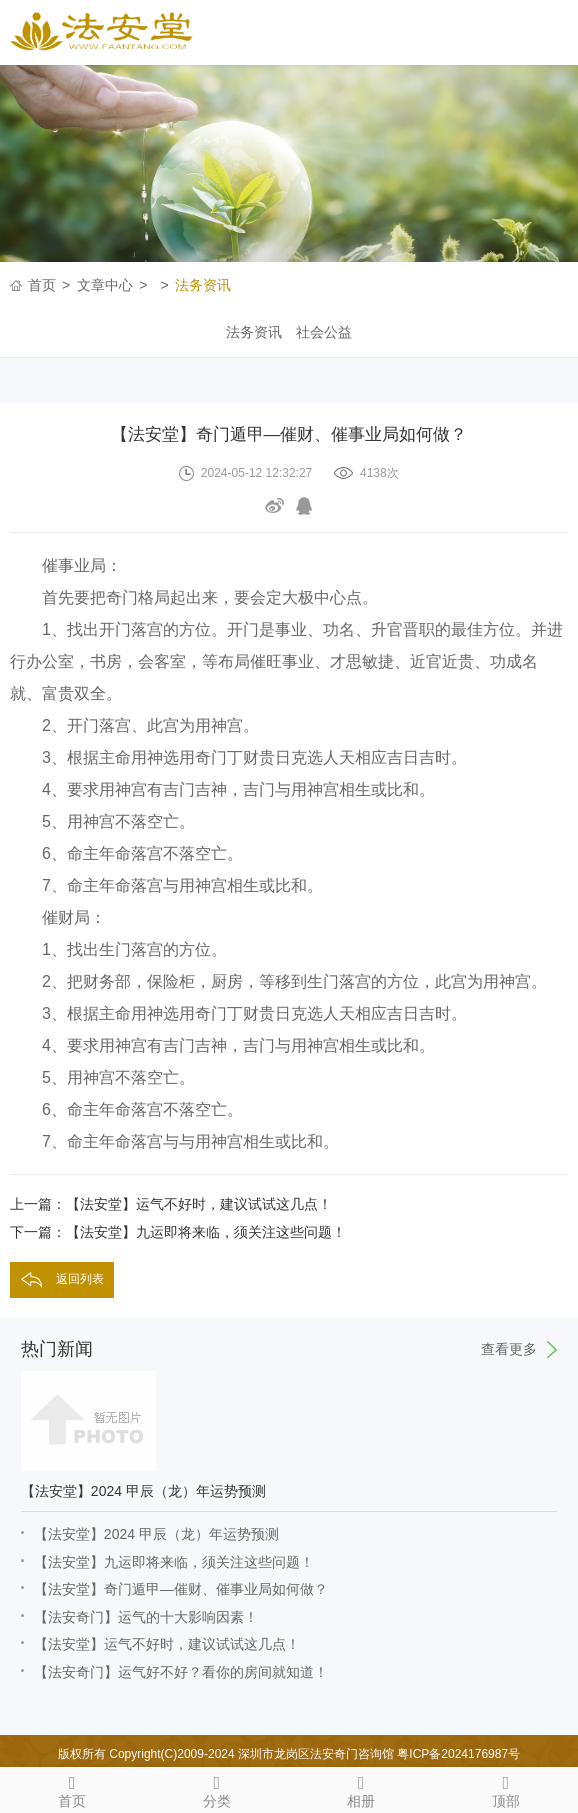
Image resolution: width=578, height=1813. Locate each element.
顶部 (506, 1788)
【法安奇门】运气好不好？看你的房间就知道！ (181, 1672)
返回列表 (80, 1279)
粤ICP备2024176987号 (458, 1754)
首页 (42, 285)
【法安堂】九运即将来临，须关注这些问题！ (174, 1562)
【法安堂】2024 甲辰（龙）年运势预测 (156, 1534)
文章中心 (105, 285)
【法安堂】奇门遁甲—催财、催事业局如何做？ (181, 1589)
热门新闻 (289, 1349)
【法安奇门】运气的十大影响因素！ (146, 1617)
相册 (361, 1788)
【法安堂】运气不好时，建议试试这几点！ (167, 1644)
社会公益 (324, 332)
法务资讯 (203, 285)
